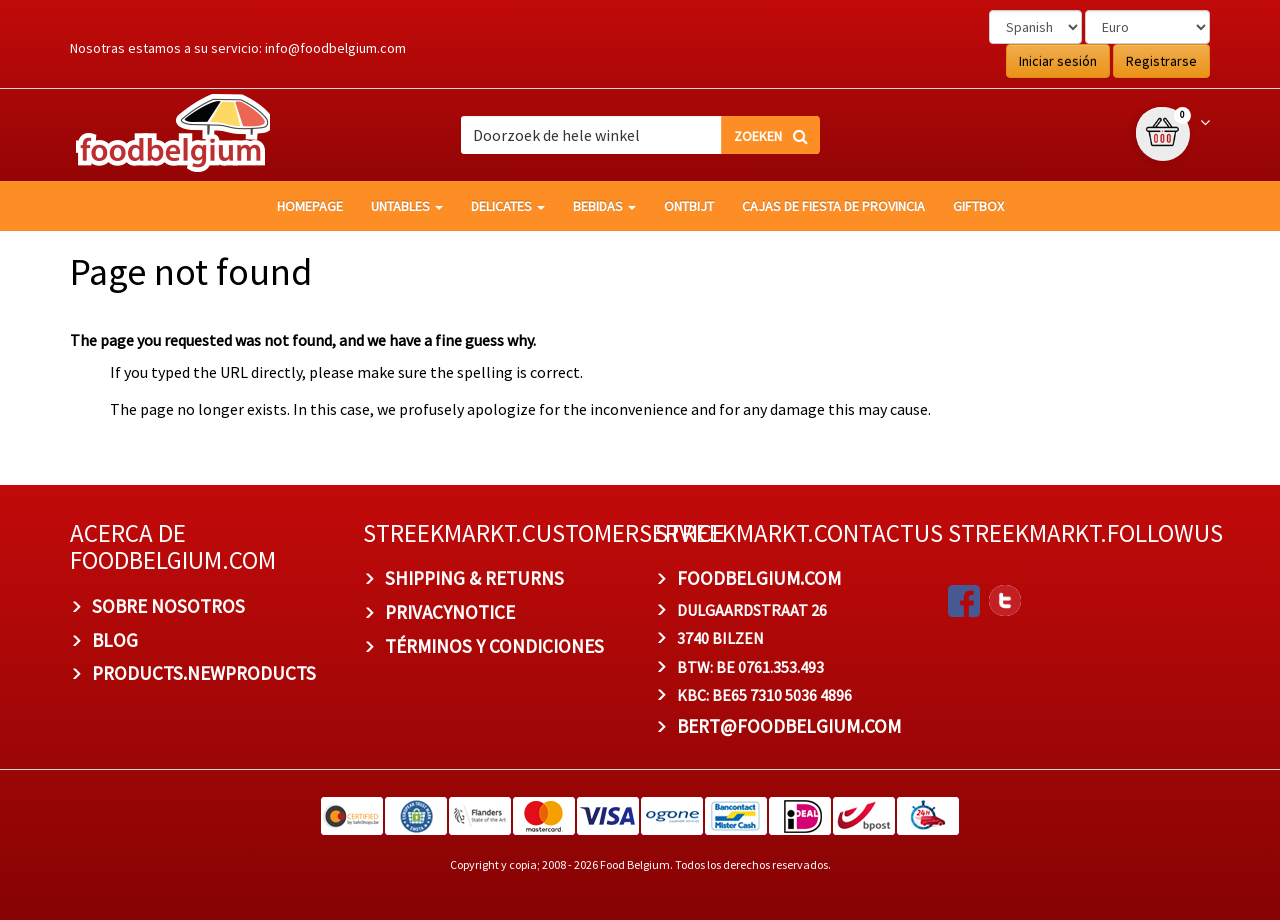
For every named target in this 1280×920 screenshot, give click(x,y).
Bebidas (604, 206)
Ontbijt (689, 206)
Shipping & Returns (474, 578)
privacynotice (450, 612)
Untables (407, 206)
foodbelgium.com (759, 578)
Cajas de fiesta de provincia (833, 206)
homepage (310, 206)
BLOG (115, 640)
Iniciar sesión (1058, 61)
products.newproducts (204, 673)
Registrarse (1161, 61)
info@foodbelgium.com (335, 48)
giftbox (978, 206)
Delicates (508, 206)
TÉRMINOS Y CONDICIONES (494, 646)
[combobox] (640, 135)
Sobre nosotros (168, 606)
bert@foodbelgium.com (789, 726)
